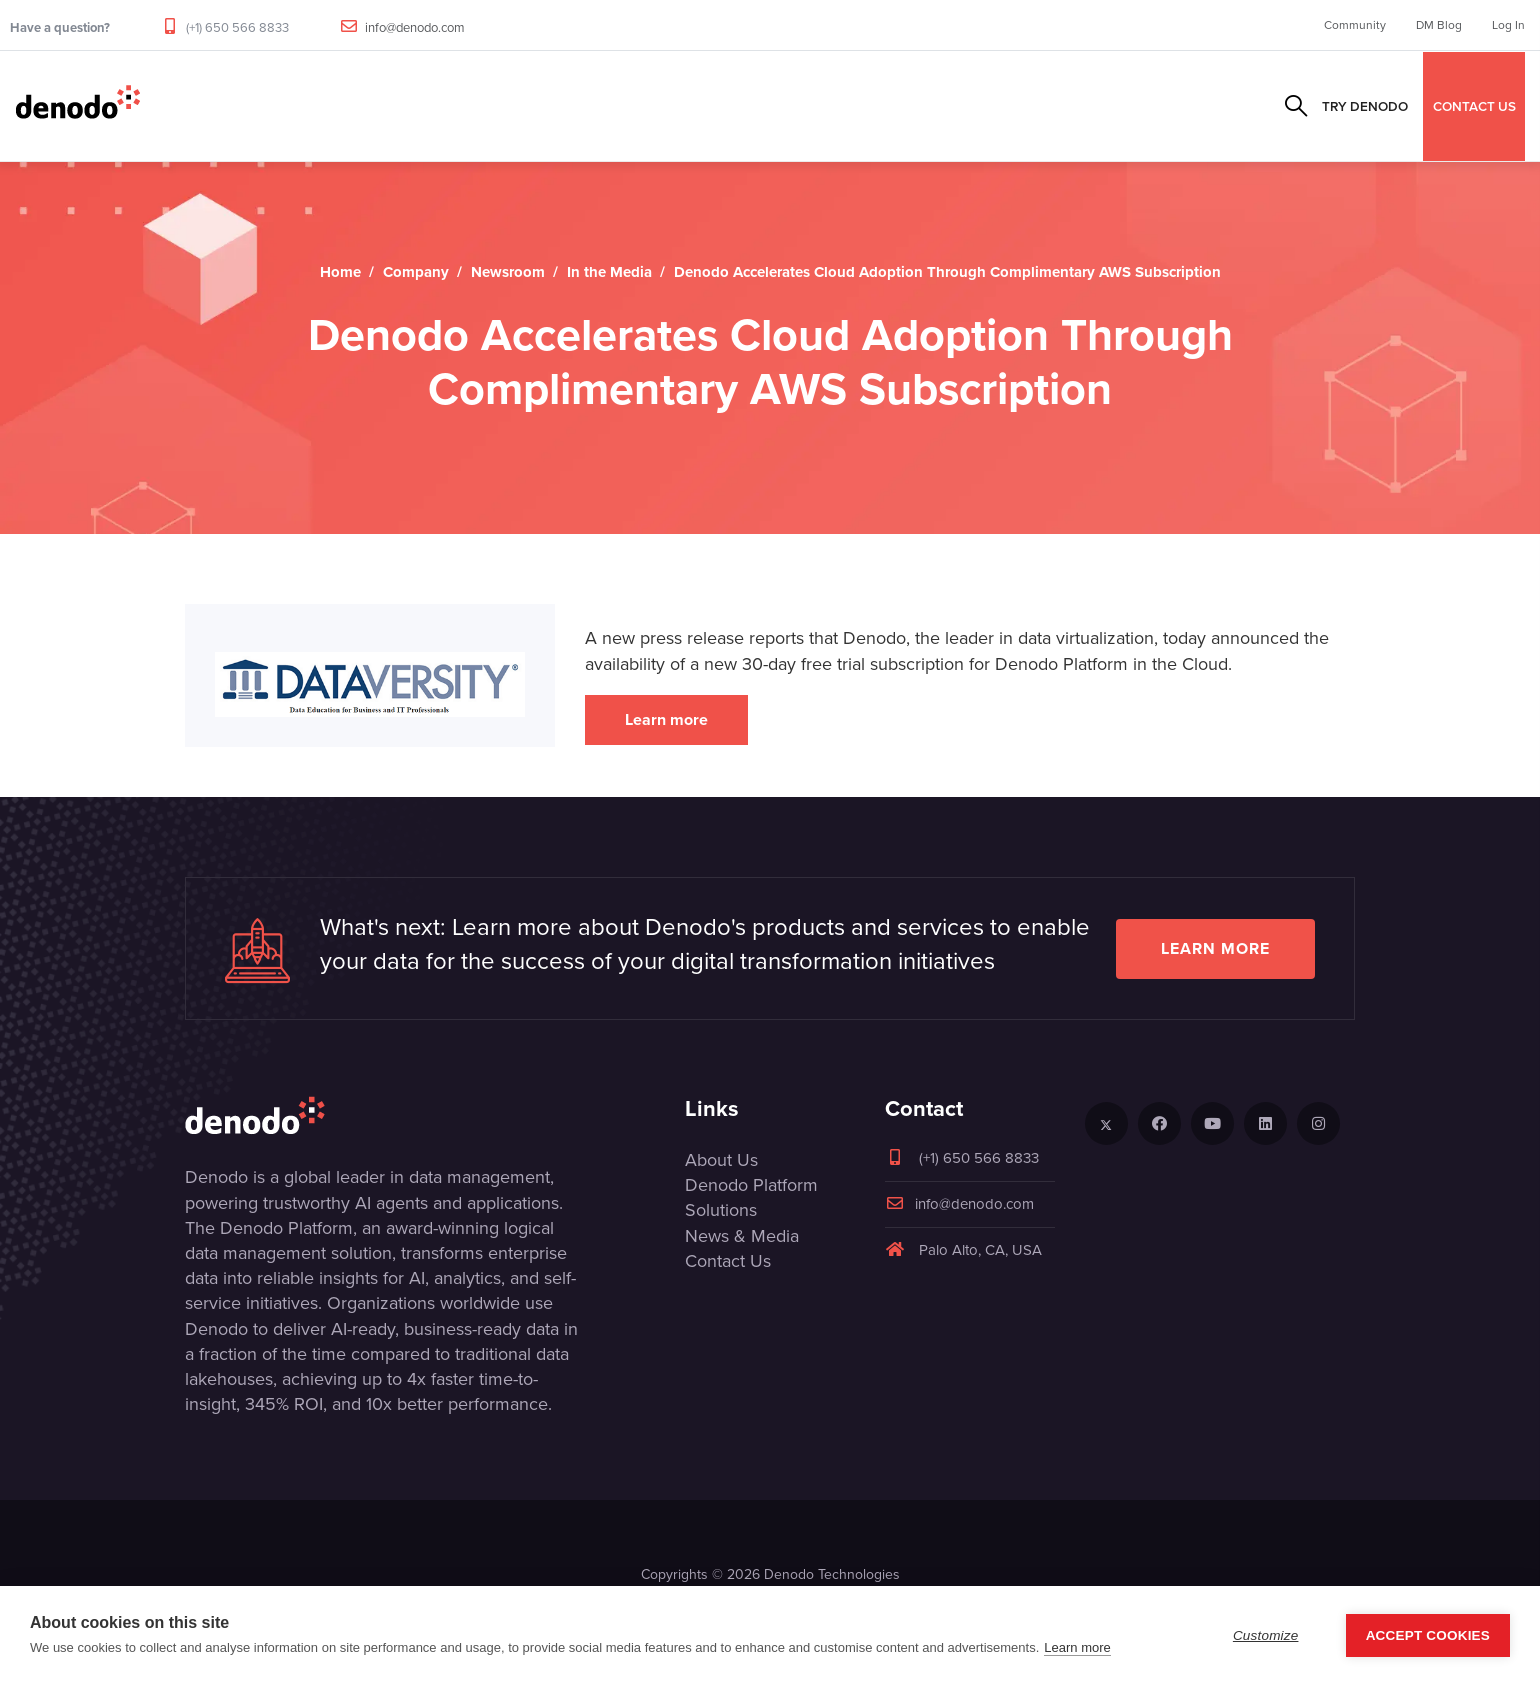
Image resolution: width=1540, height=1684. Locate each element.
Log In (1508, 25)
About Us (721, 1160)
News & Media (742, 1236)
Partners (633, 106)
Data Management (222, 106)
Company (906, 106)
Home (340, 272)
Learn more (666, 719)
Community (1355, 25)
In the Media (609, 272)
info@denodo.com (415, 27)
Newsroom (508, 272)
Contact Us (728, 1261)
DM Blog (1439, 25)
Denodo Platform (751, 1185)
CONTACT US (1474, 106)
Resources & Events (770, 106)
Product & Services (391, 106)
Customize (1266, 1635)
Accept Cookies (1428, 1635)
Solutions (530, 106)
